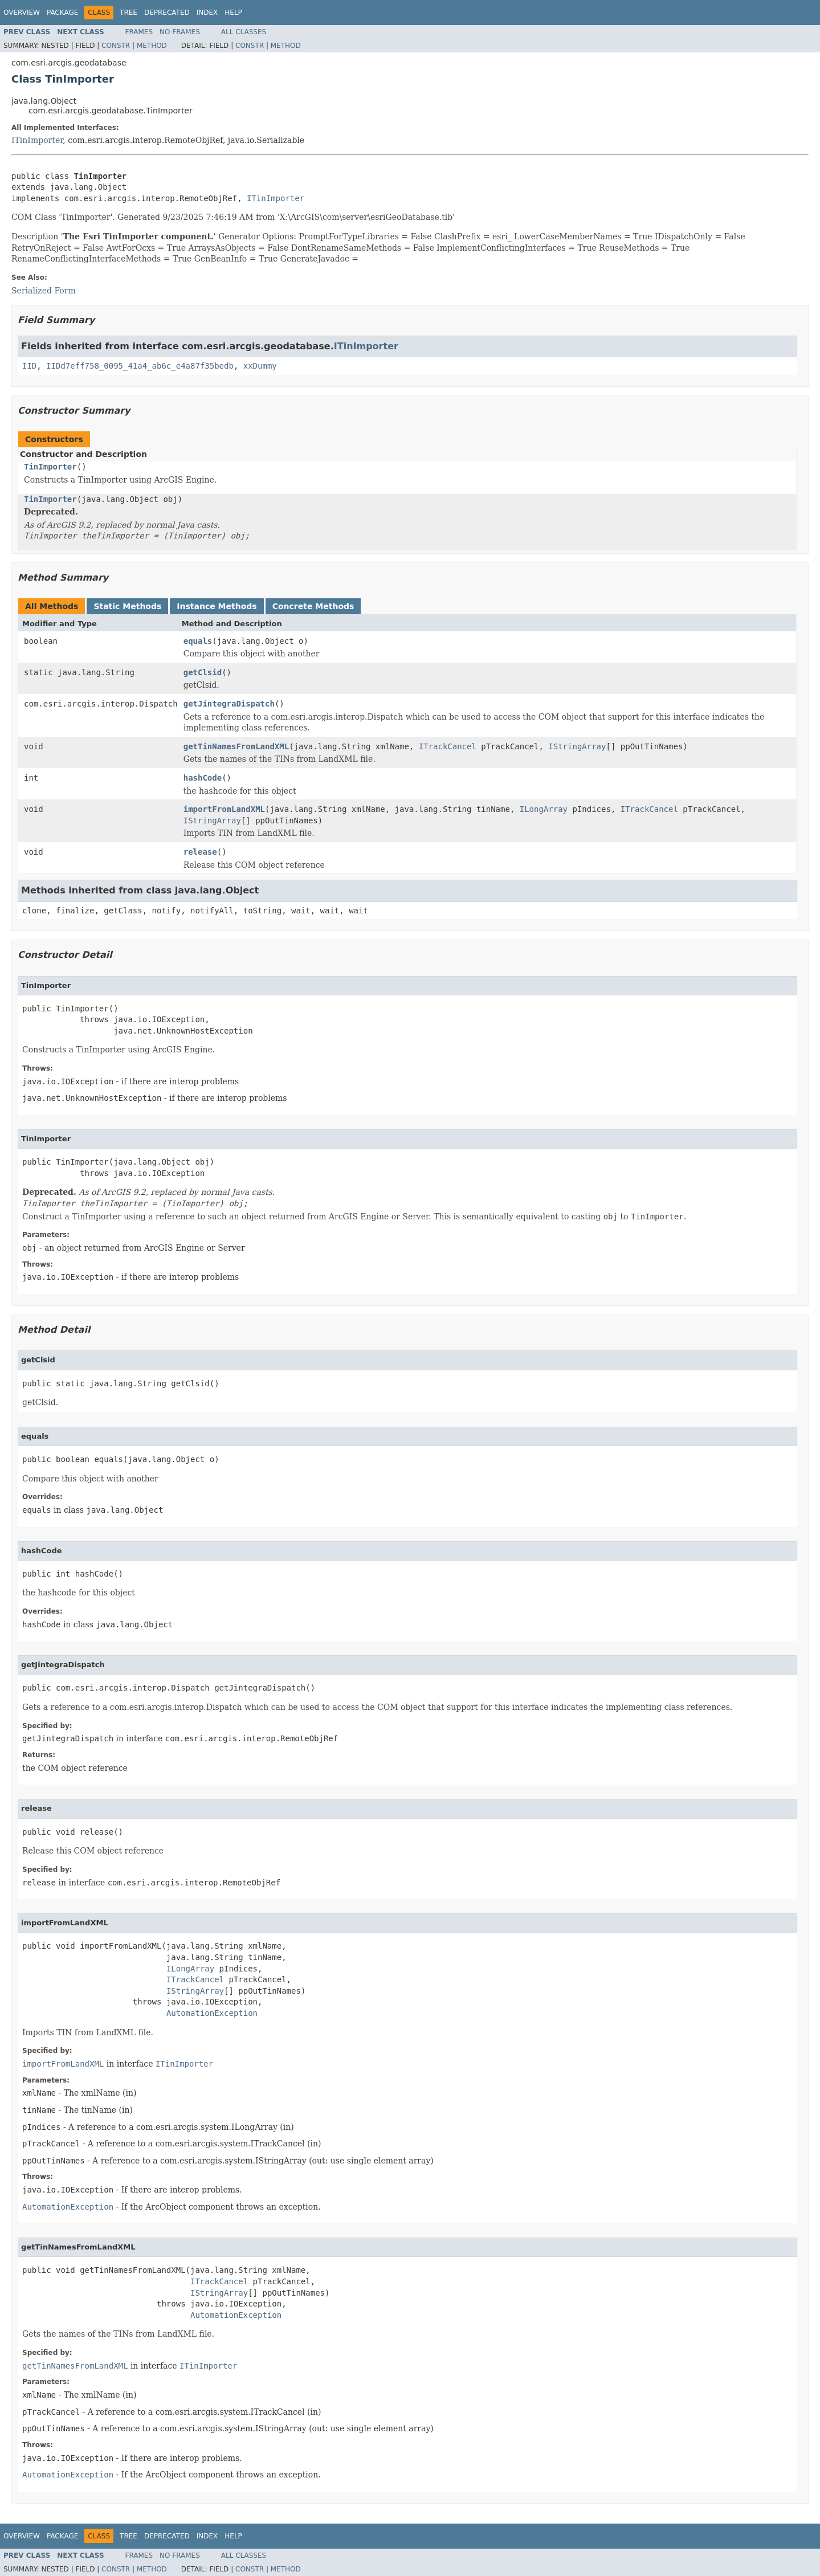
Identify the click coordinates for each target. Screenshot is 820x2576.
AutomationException (212, 2013)
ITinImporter (37, 140)
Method (152, 46)
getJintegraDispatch (229, 703)
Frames (139, 32)
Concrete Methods (313, 606)
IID (29, 365)
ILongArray (544, 809)
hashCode (202, 777)
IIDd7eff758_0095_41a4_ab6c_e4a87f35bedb (140, 365)
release (200, 851)
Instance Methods (216, 606)
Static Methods (127, 606)
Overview (21, 13)
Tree (128, 13)
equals (198, 641)
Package (62, 13)
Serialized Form (43, 290)
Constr (115, 46)
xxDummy (260, 365)
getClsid (202, 672)
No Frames (180, 32)
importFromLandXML (224, 809)
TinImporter (50, 466)
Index (207, 13)
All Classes (243, 32)
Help (233, 13)
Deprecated (167, 13)
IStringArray (577, 746)
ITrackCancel (447, 746)
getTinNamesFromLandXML (236, 746)
